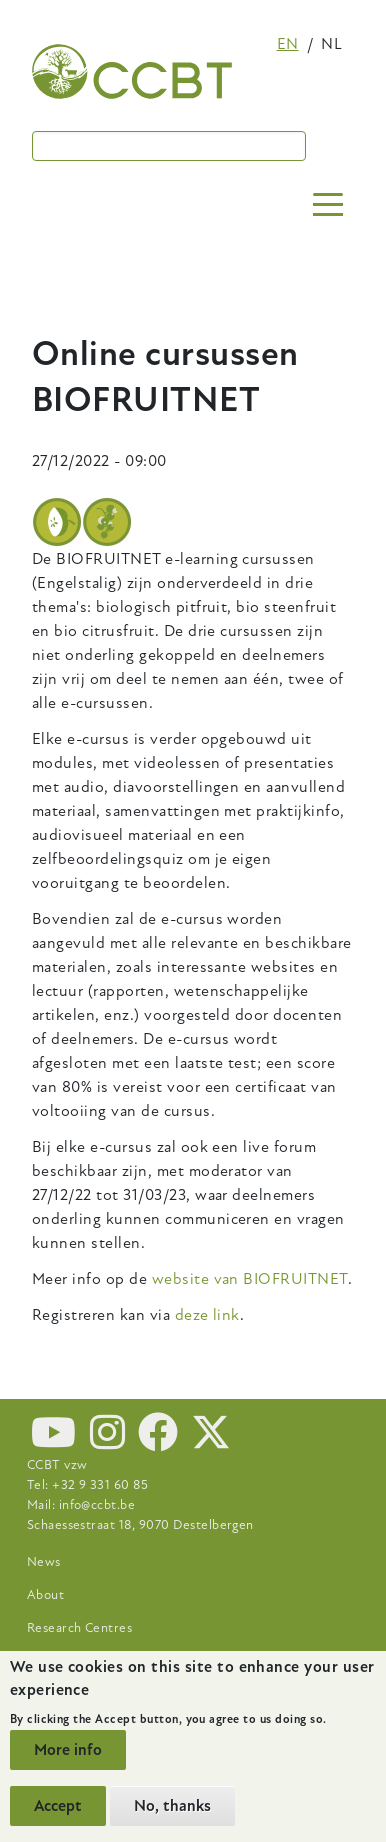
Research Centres (80, 1628)
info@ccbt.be (97, 1505)
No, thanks (172, 1806)
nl (331, 44)
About (45, 1595)
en (288, 44)
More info (68, 1750)
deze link (207, 1315)
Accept (58, 1806)
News (44, 1562)
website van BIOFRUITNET (250, 1279)
